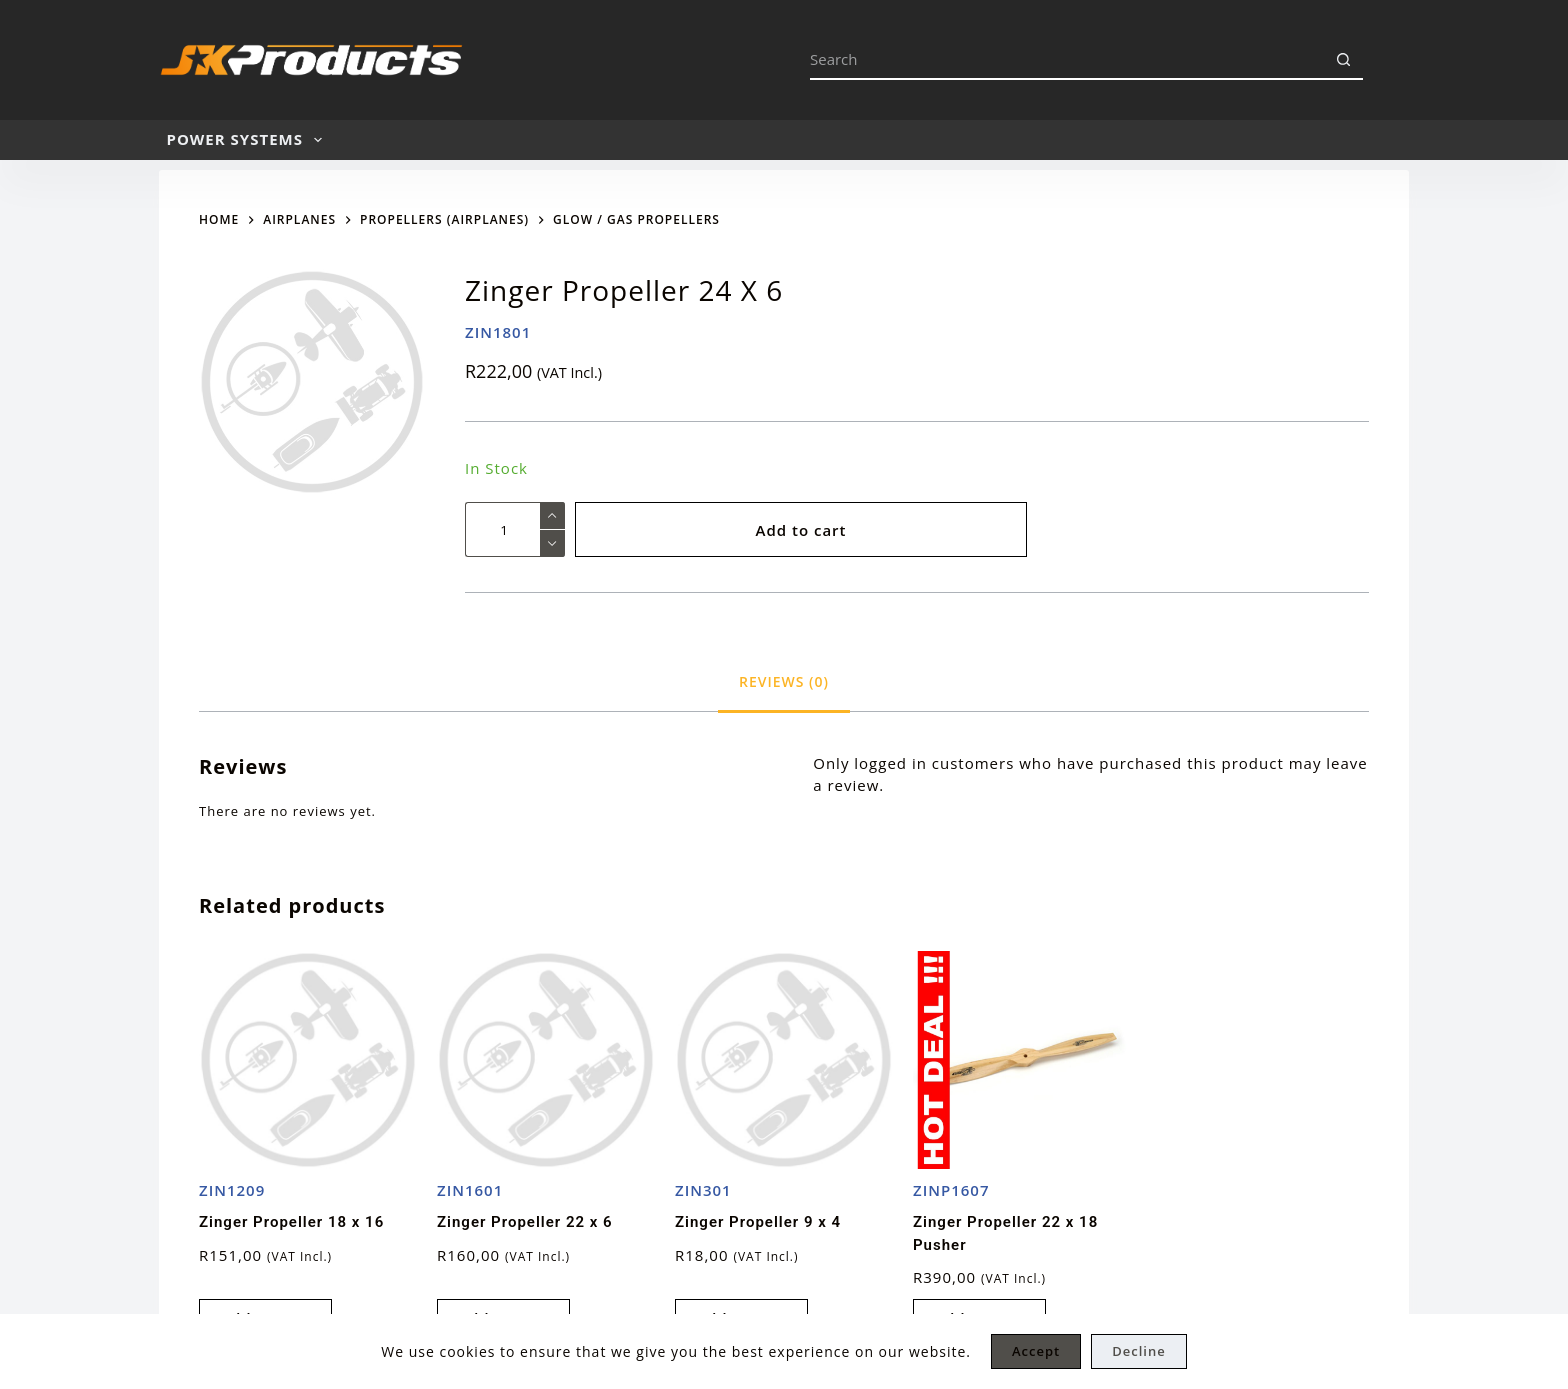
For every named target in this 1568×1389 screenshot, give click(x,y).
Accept (1036, 1351)
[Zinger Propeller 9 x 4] (784, 1060)
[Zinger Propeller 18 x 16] (308, 1060)
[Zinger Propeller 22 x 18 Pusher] (1022, 1060)
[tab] (784, 681)
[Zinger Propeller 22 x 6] (546, 1060)
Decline (1138, 1351)
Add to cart (800, 530)
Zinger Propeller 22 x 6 (525, 1222)
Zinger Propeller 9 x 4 (758, 1222)
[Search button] (1343, 60)
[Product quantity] (515, 529)
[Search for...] (1066, 60)
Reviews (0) (784, 681)
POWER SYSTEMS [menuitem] (248, 140)
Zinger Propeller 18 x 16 (291, 1222)
